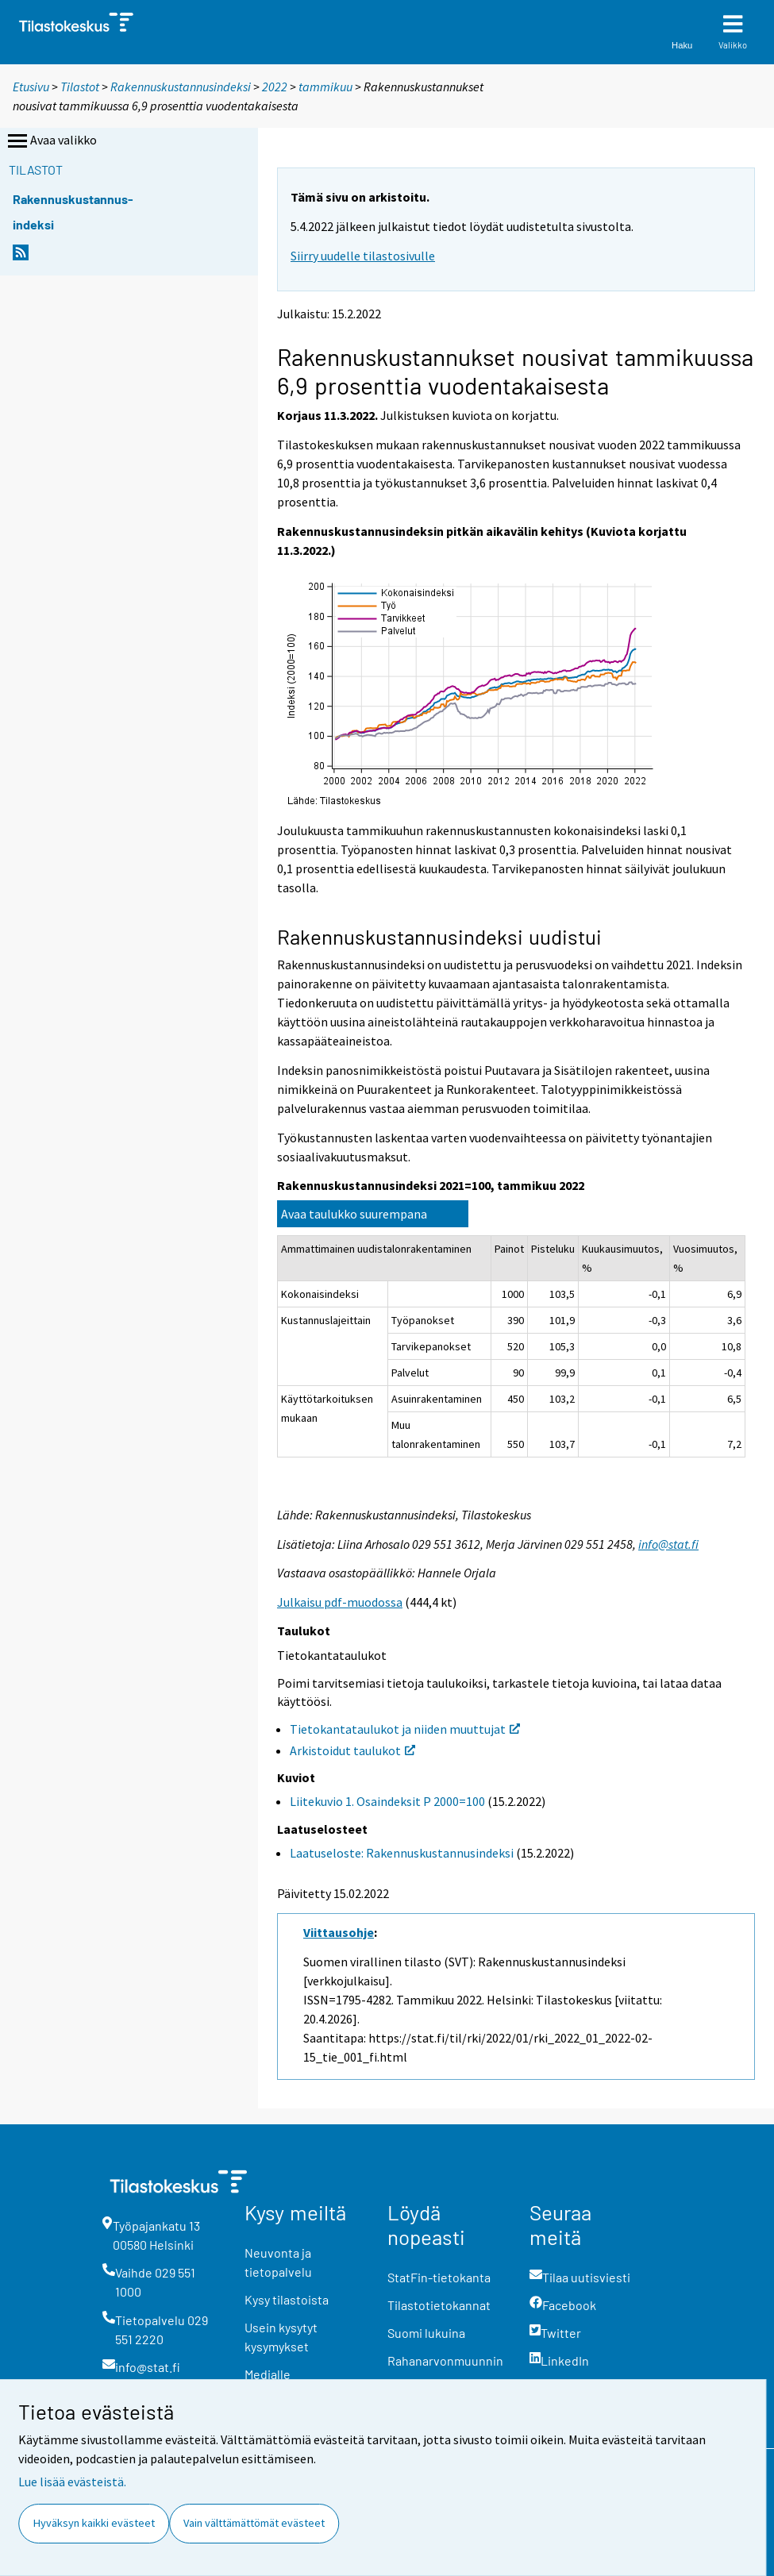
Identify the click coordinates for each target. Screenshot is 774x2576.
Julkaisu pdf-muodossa (339, 1602)
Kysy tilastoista (287, 2299)
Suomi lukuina (426, 2332)
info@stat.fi (668, 1544)
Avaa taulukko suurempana (354, 1214)
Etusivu (31, 86)
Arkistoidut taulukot (352, 1750)
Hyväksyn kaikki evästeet (94, 2523)
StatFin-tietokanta (439, 2277)
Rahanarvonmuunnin (445, 2360)
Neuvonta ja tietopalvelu (278, 2262)
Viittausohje (338, 1932)
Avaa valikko (51, 141)
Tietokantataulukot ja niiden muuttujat (405, 1729)
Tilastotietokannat (439, 2304)
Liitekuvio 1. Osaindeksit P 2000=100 (387, 1801)
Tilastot (79, 86)
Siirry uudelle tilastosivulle (363, 256)
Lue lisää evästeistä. (72, 2481)
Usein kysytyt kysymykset (281, 2337)
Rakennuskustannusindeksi (180, 86)
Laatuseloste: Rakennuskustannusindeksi (402, 1853)
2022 (274, 86)
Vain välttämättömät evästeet (254, 2523)
